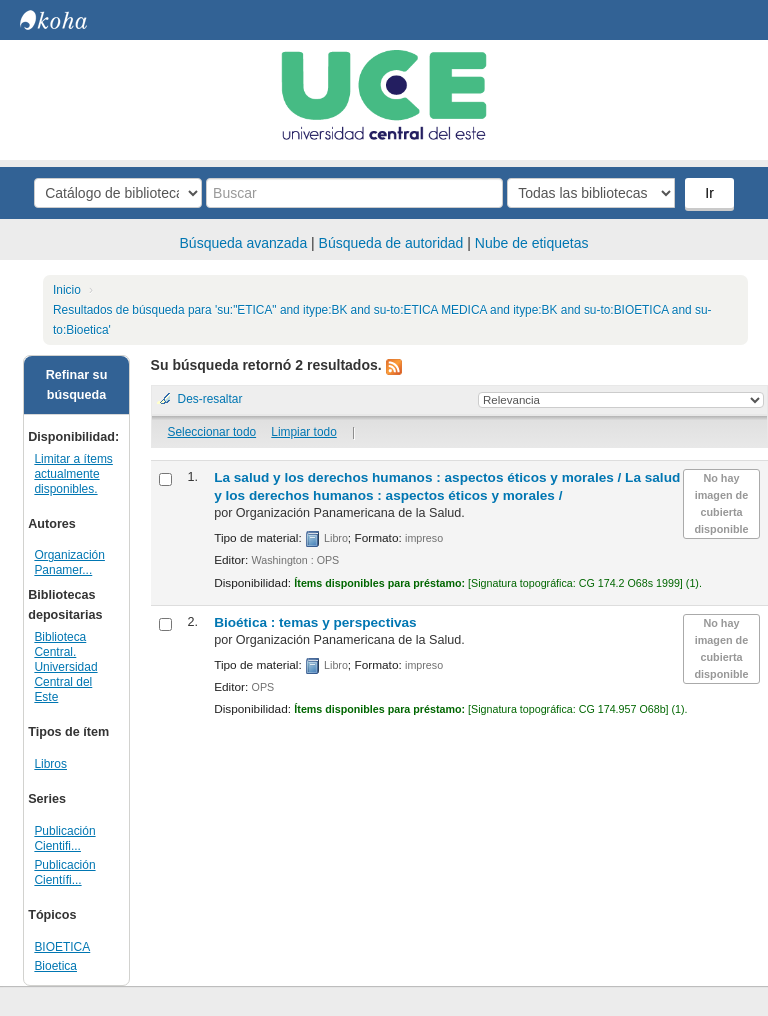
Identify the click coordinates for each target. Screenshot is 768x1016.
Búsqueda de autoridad (391, 243)
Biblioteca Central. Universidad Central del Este (65, 667)
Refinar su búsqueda (77, 385)
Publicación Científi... (64, 872)
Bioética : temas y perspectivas (315, 622)
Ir (709, 193)
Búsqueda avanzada (244, 243)
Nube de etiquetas (532, 243)
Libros (50, 764)
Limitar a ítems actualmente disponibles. (73, 474)
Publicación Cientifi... (64, 838)
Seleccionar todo (212, 432)
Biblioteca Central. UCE (70, 20)
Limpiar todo (303, 432)
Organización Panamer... (69, 562)
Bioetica (55, 966)
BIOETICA (62, 947)
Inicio (67, 290)
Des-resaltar (210, 399)
